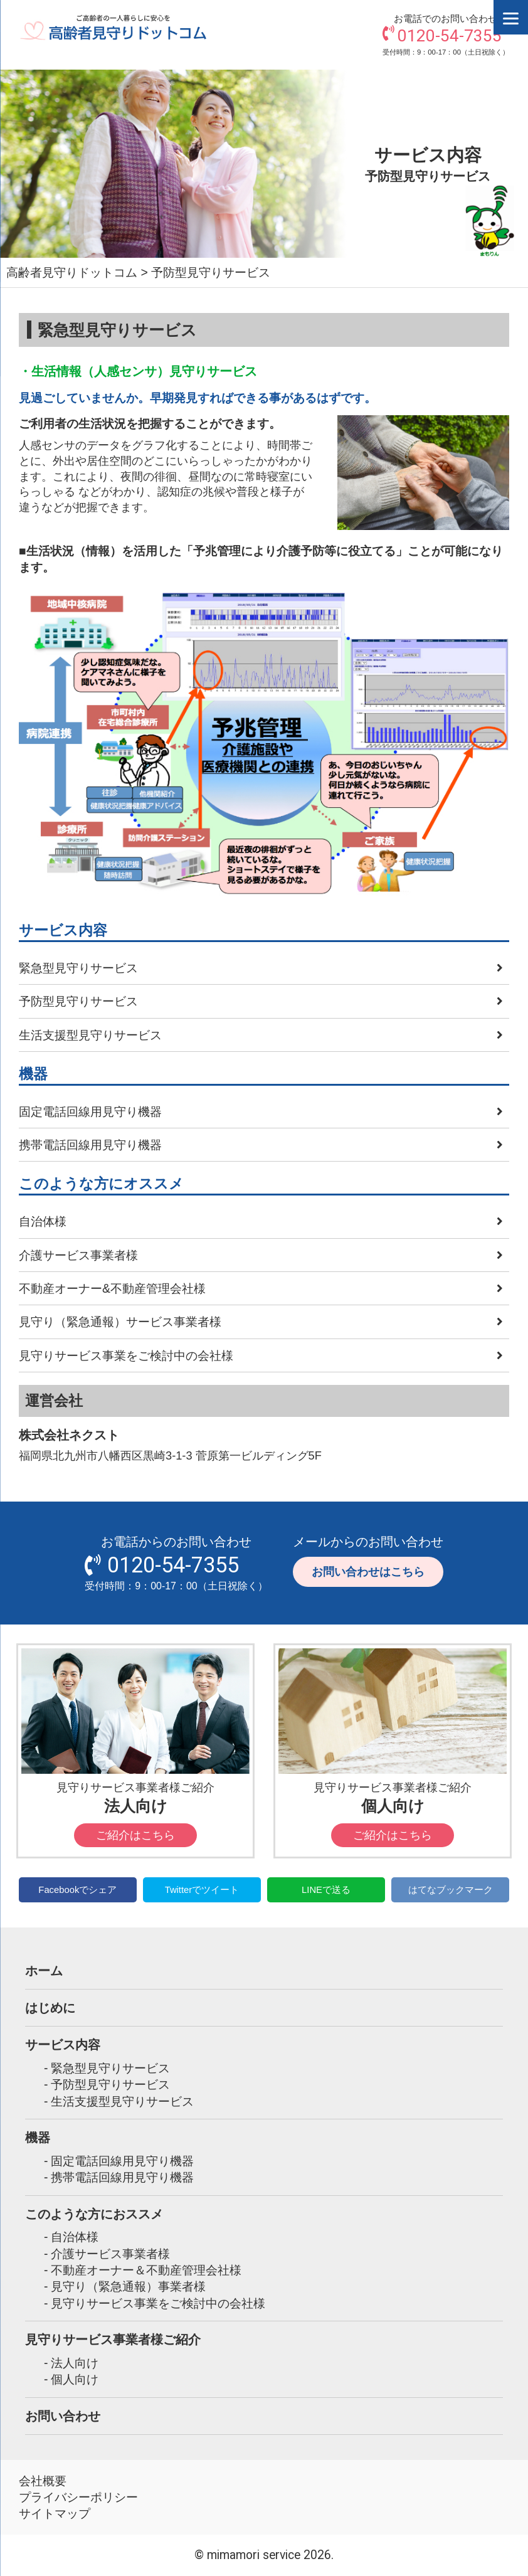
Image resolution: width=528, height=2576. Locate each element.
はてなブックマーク (450, 1890)
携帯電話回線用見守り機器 (90, 1145)
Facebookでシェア (77, 1890)
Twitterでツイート (202, 1890)
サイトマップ (54, 2513)
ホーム (44, 1970)
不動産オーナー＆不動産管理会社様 (146, 2270)
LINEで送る (326, 1890)
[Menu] (511, 17)
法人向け (74, 2363)
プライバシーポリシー (78, 2497)
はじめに (50, 2007)
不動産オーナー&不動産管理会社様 (112, 1288)
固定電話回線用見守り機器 (90, 1111)
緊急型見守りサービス (78, 968)
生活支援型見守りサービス (90, 1035)
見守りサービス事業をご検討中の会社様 (126, 1355)
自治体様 (42, 1221)
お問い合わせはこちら (368, 1572)
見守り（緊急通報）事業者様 (128, 2286)
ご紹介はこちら (135, 1835)
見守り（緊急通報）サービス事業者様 (120, 1321)
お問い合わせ (62, 2416)
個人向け (74, 2379)
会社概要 (42, 2481)
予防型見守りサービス (78, 1001)
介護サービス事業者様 (78, 1255)
